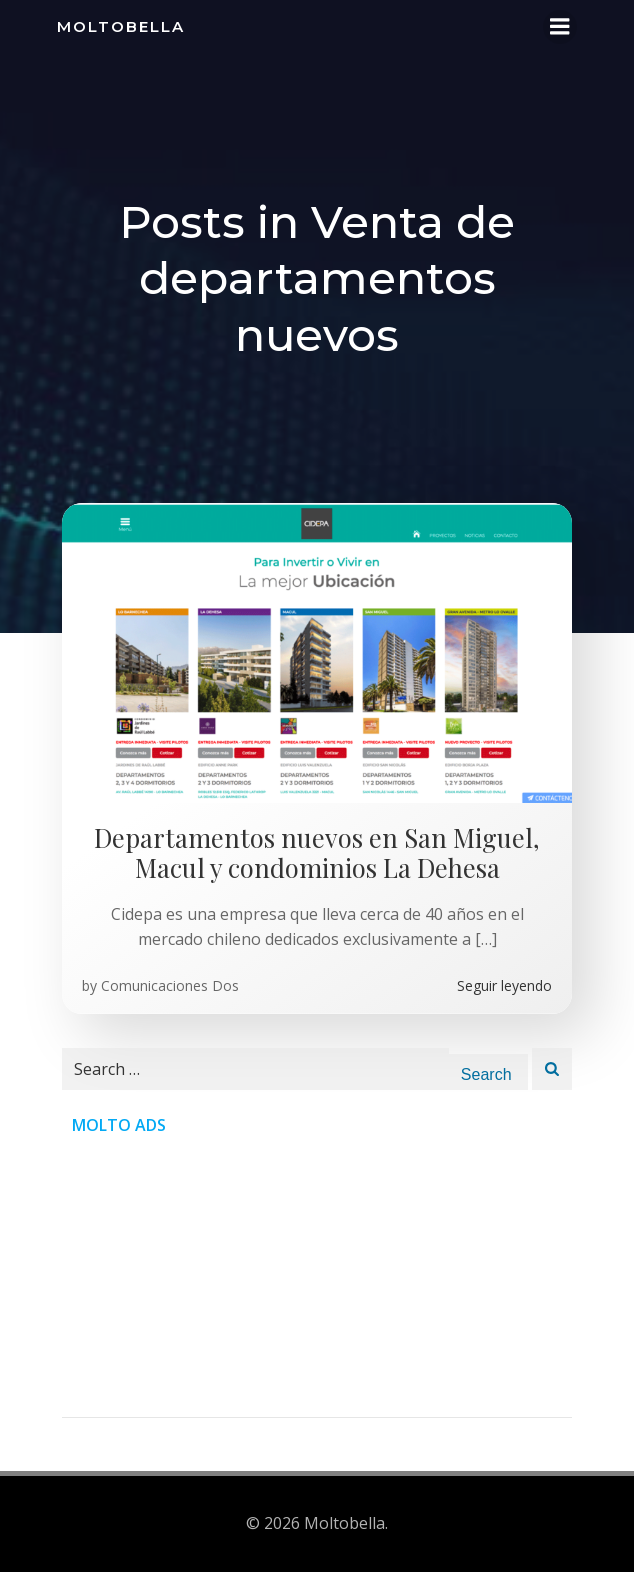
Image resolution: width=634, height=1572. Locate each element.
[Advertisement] (317, 1277)
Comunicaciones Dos (170, 985)
